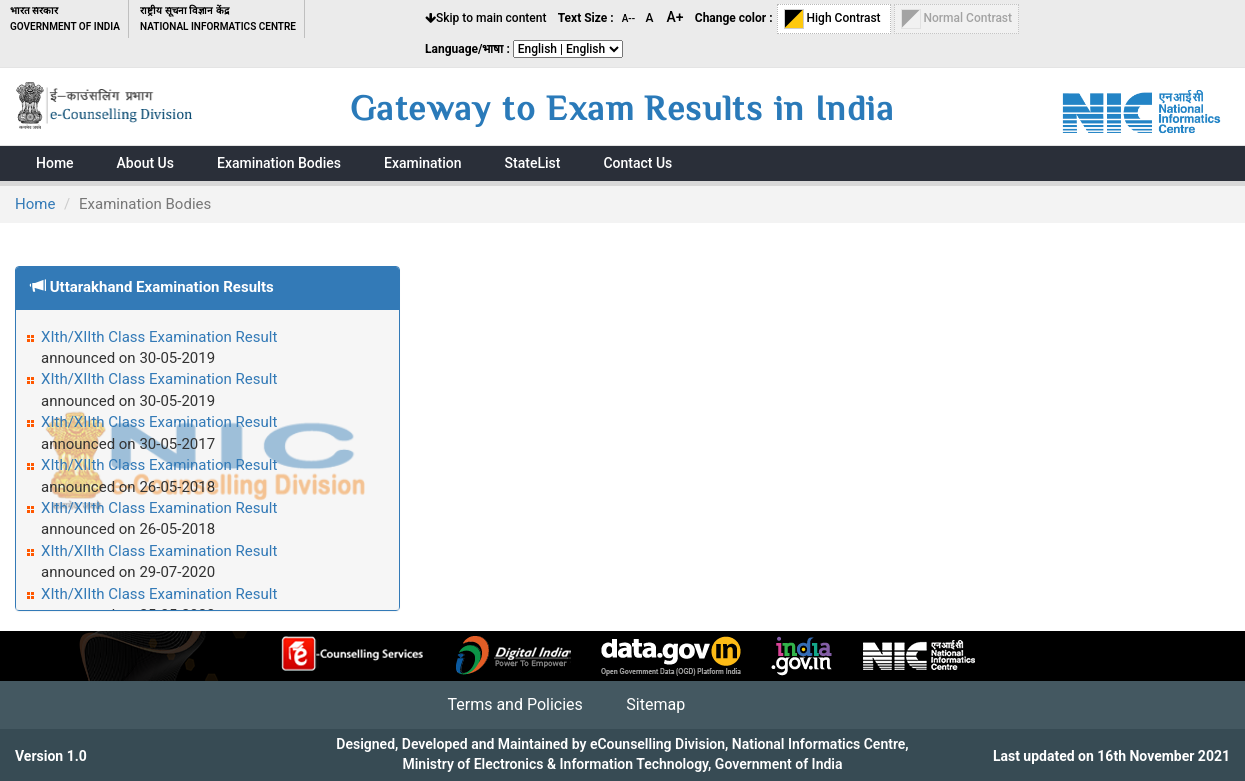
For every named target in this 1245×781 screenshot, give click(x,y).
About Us (145, 163)
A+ (675, 17)
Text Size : (586, 18)
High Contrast (834, 19)
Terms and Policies (514, 704)
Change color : (734, 18)
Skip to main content (485, 18)
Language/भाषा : (467, 49)
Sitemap (655, 704)
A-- (630, 18)
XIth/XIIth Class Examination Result (159, 337)
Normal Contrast (957, 19)
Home (35, 204)
